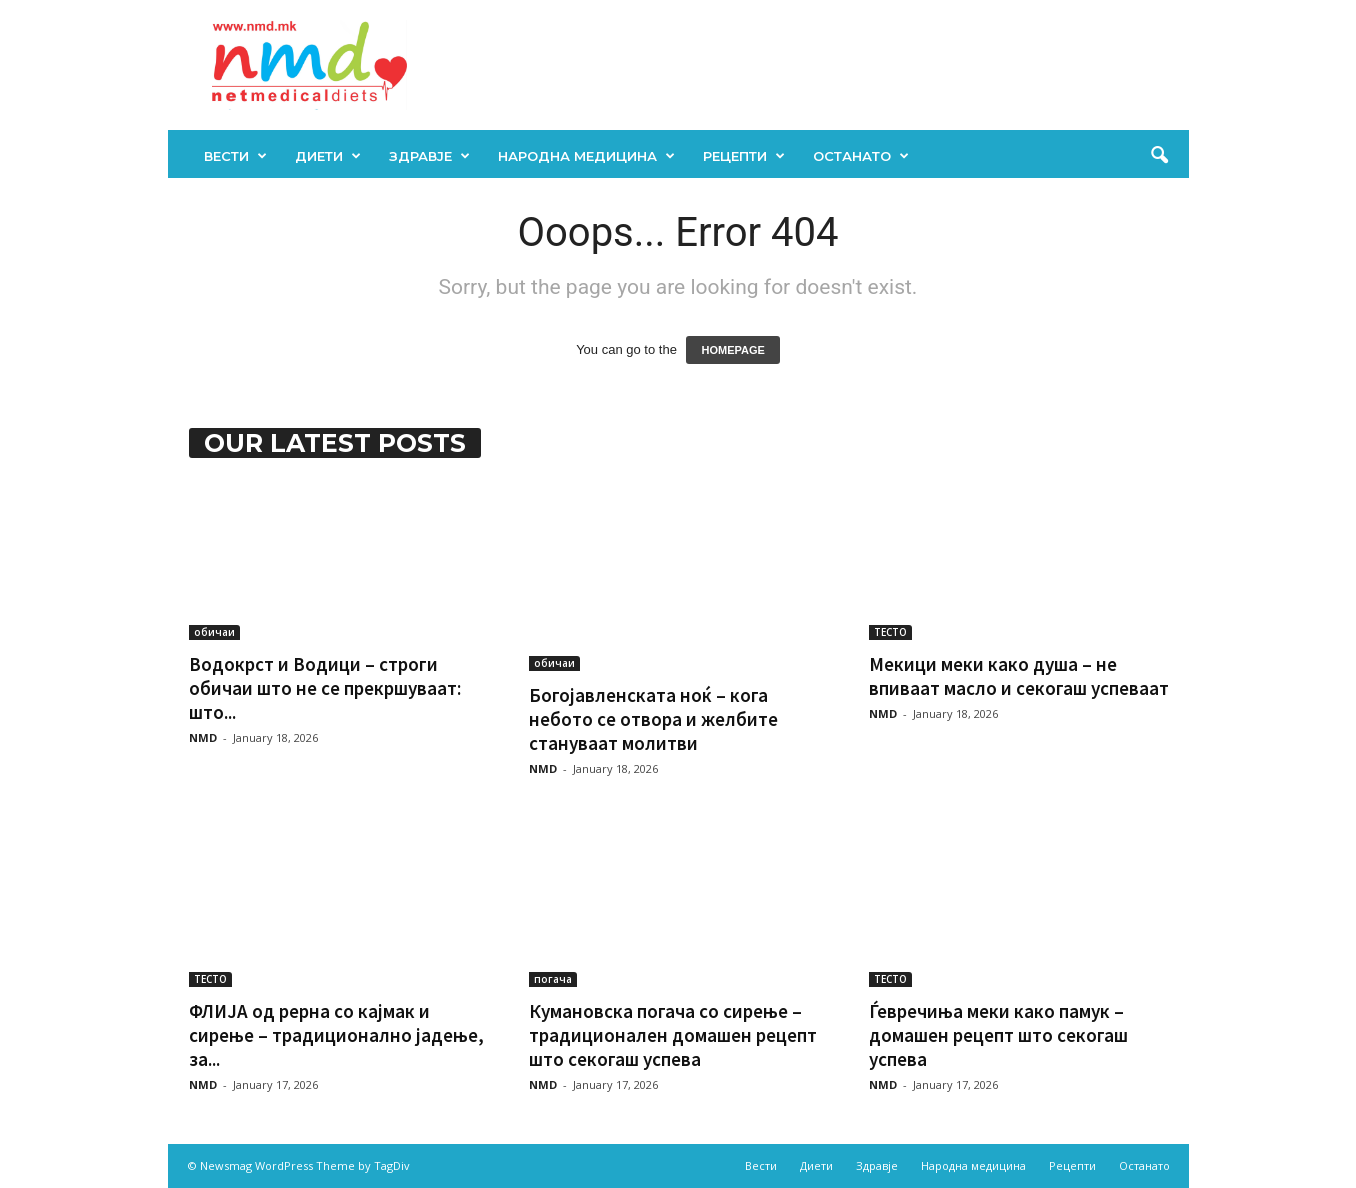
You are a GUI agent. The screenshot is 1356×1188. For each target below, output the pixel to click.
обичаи (214, 632)
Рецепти (744, 156)
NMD (203, 737)
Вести (235, 156)
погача (553, 979)
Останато (861, 156)
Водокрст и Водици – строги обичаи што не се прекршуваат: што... (325, 688)
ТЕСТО (890, 632)
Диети (328, 156)
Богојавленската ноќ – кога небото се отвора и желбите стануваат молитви (653, 719)
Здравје (429, 156)
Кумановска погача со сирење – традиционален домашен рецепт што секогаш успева (673, 1035)
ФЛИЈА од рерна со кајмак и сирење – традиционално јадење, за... (336, 1035)
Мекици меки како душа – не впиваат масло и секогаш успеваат (1019, 676)
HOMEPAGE (732, 350)
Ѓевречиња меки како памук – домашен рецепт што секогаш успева (998, 1035)
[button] (1159, 156)
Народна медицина (586, 156)
